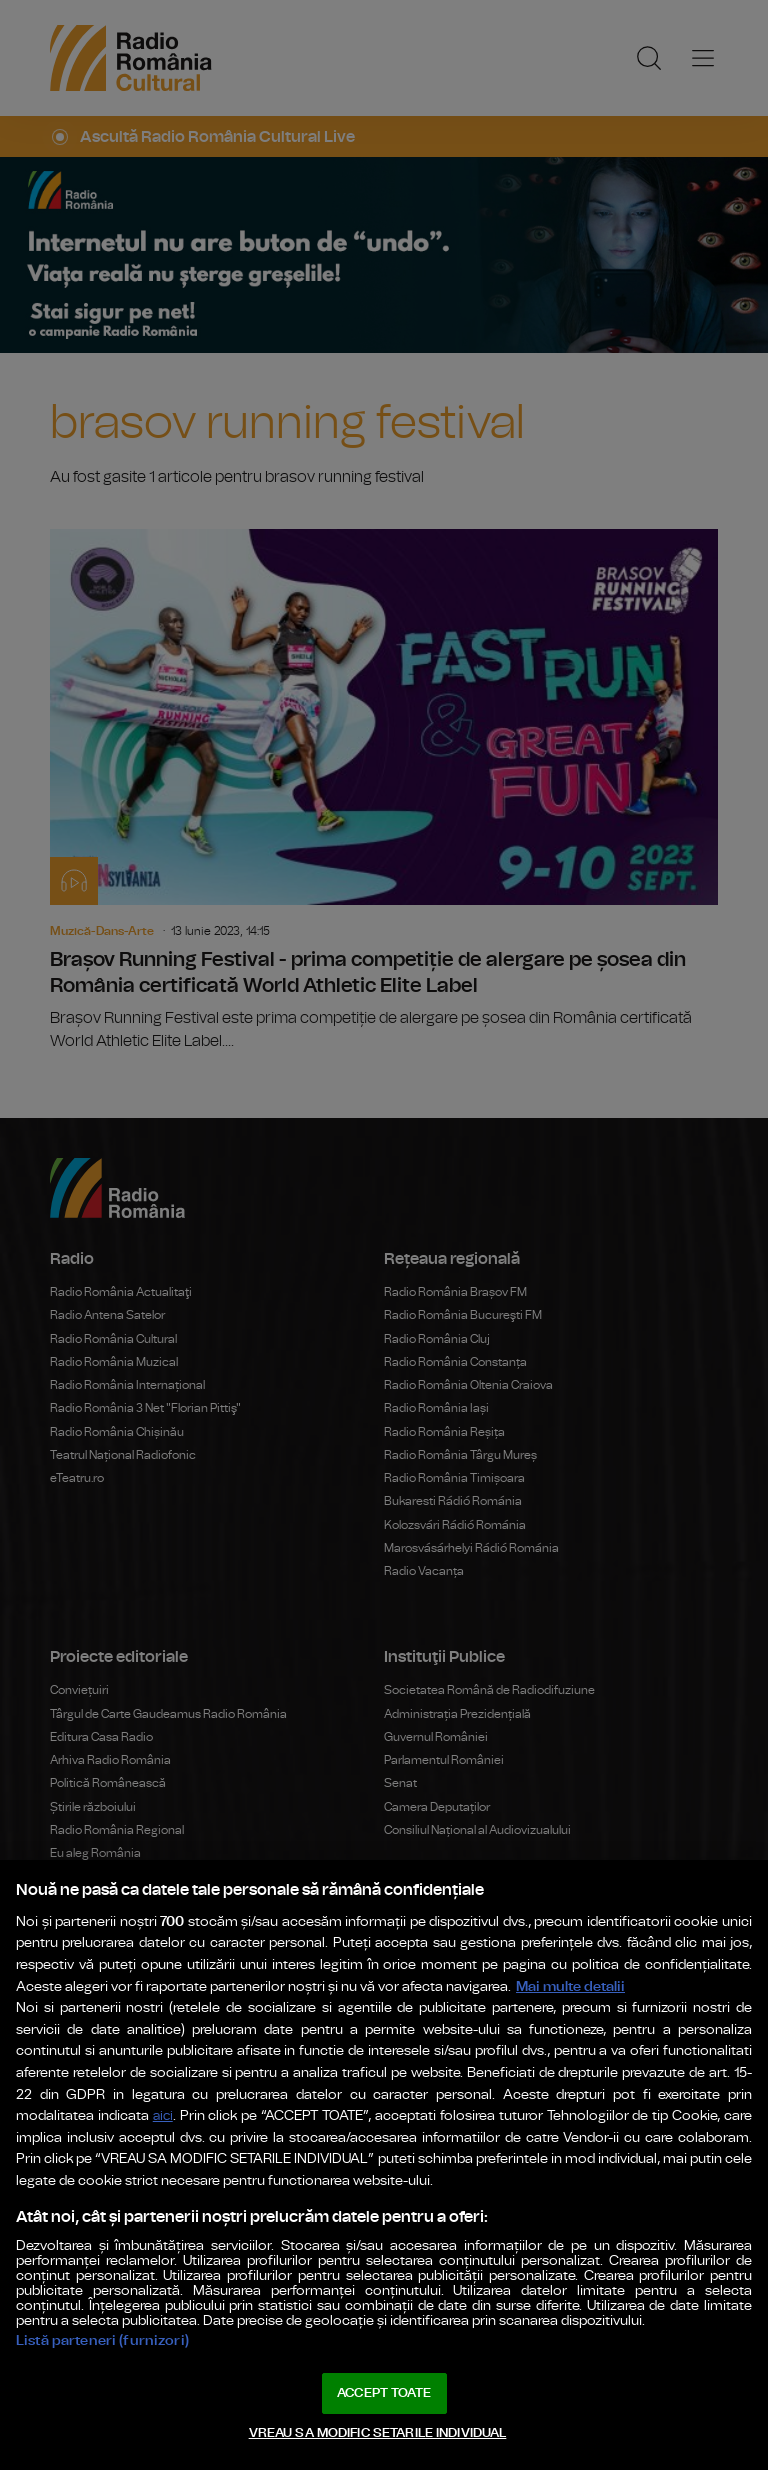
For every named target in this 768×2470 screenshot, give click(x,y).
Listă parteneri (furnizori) (102, 2340)
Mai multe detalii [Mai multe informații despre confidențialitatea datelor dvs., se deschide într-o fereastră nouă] (570, 1986)
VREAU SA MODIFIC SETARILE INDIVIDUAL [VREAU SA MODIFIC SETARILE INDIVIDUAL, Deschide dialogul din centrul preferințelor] (378, 2433)
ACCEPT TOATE (384, 2393)
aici (163, 2116)
